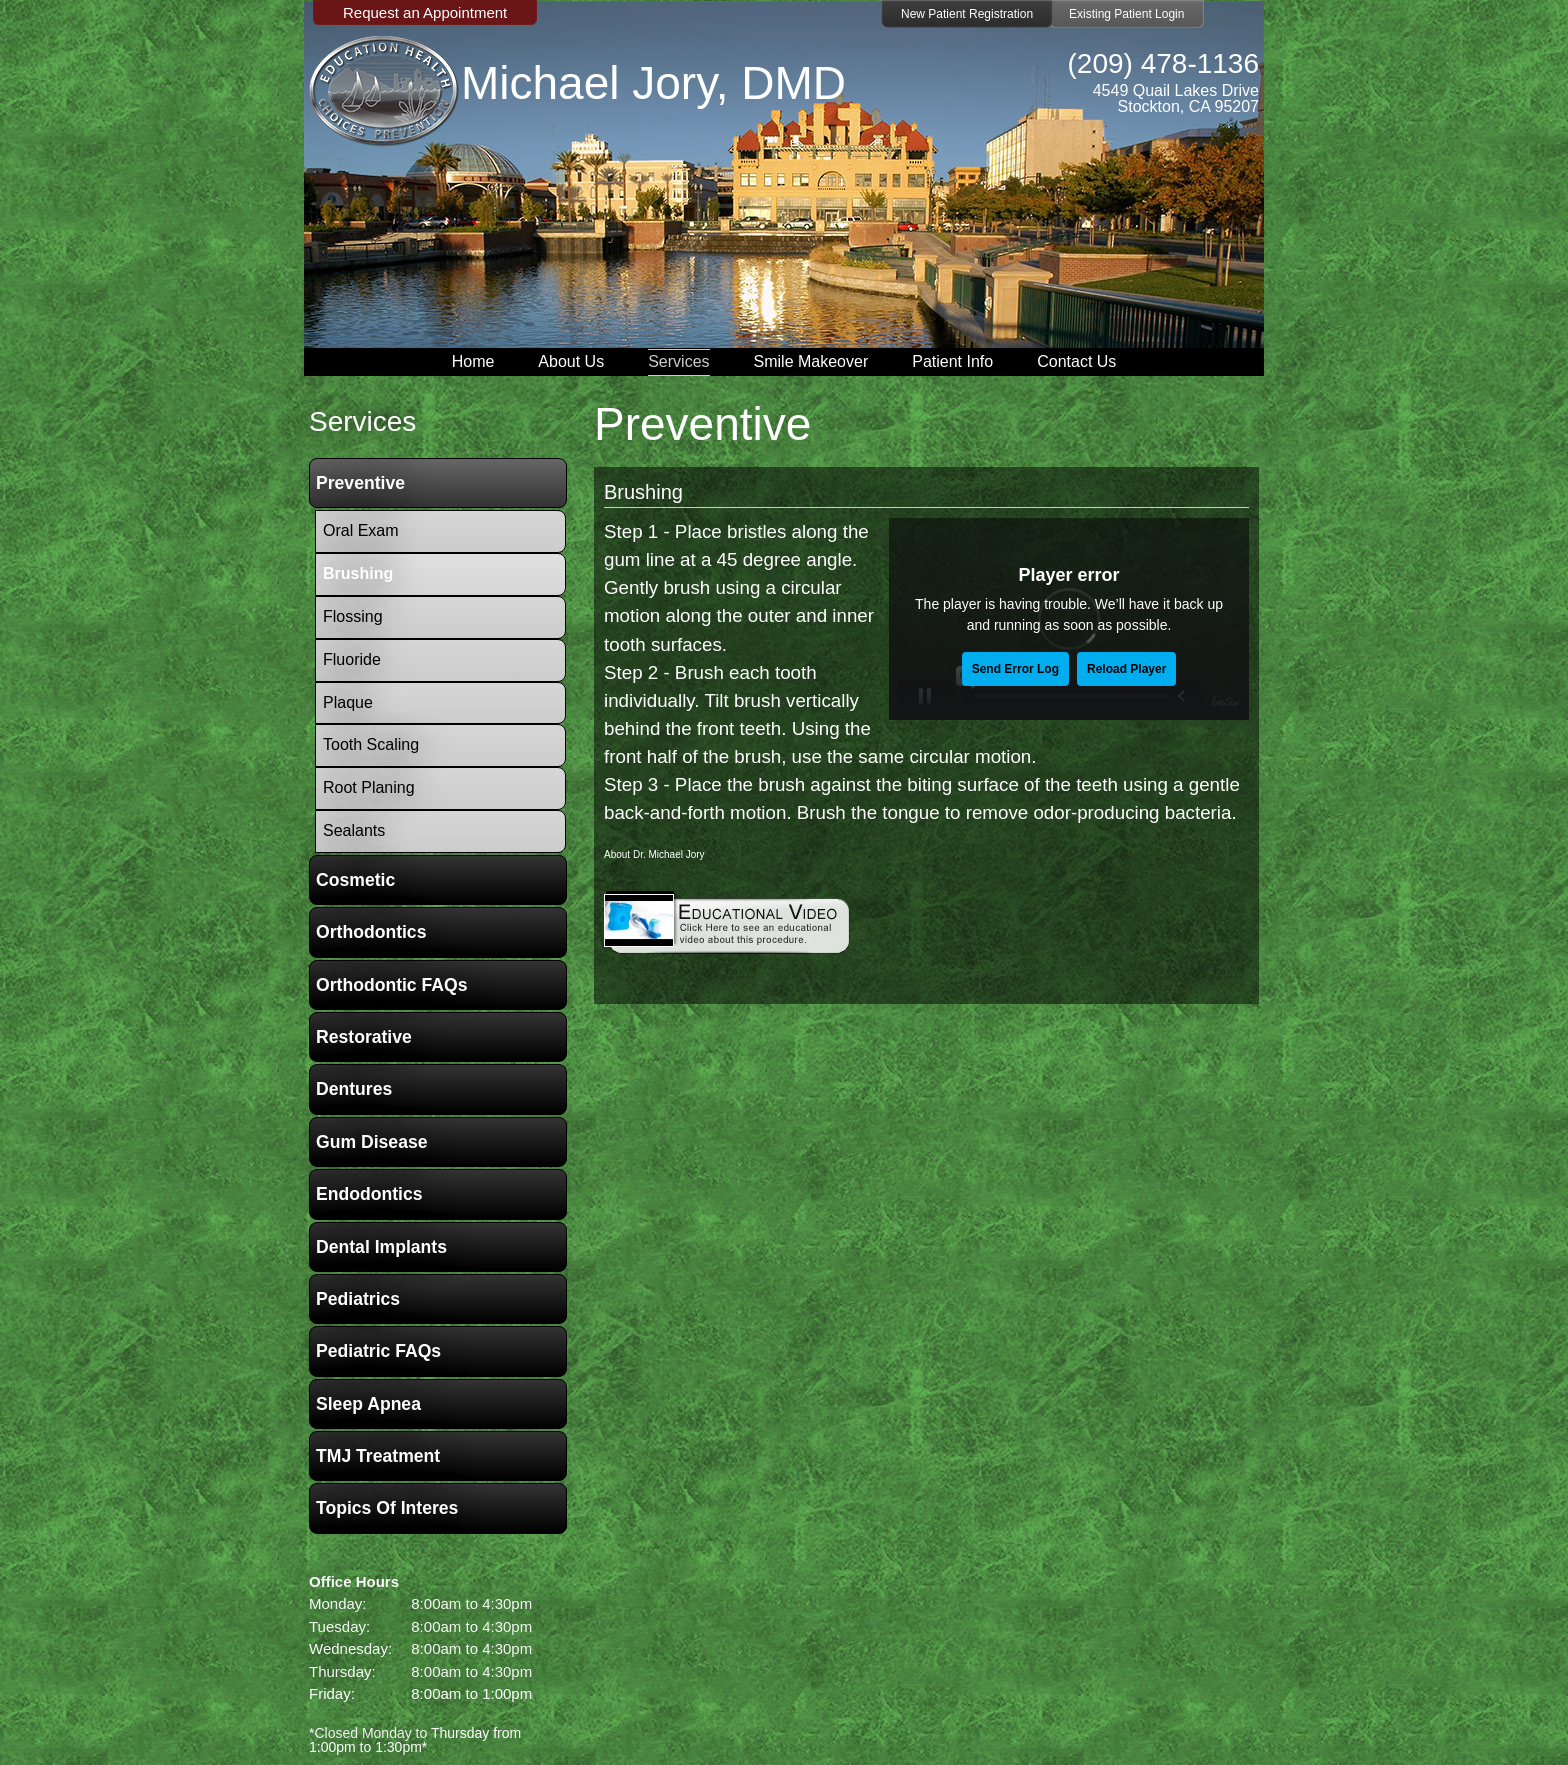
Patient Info (952, 361)
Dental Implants (381, 1247)
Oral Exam (361, 530)
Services (678, 361)
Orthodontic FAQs (392, 985)
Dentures (354, 1089)
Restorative (364, 1037)
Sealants (354, 830)
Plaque (348, 702)
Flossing (353, 616)
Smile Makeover (811, 361)
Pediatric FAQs (378, 1351)
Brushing (643, 492)
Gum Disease (371, 1142)
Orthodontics (371, 932)
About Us (571, 361)
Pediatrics (358, 1299)
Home (473, 361)
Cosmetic (355, 880)
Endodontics (369, 1194)
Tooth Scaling (371, 744)
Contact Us (1076, 361)
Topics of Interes (387, 1508)
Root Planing (369, 787)
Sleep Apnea (368, 1404)
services (362, 421)
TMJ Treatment (378, 1456)
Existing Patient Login (1126, 14)
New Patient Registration (967, 14)
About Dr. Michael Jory (654, 854)
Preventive (360, 483)
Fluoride (352, 659)
